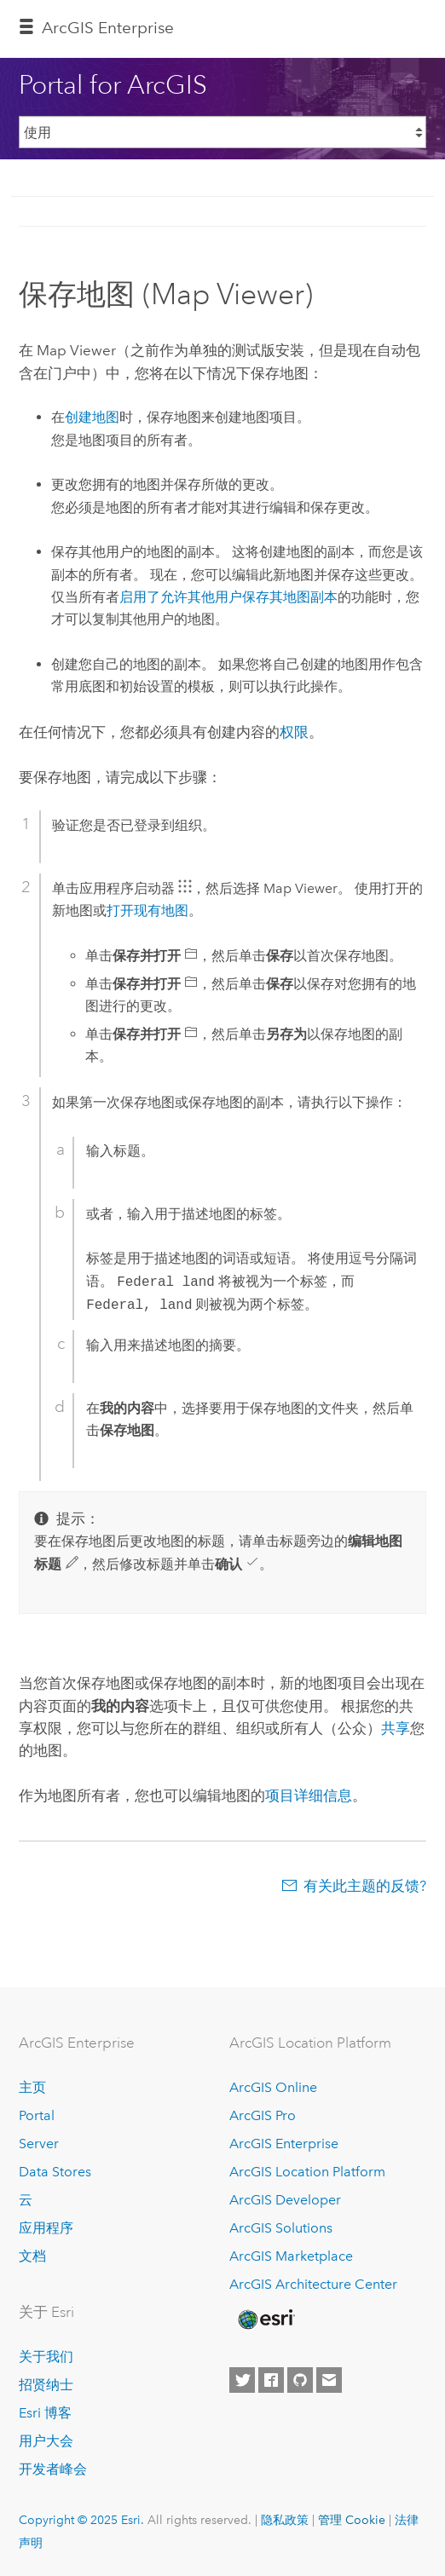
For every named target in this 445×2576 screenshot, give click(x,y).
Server (39, 2143)
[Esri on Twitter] (242, 2380)
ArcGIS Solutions (280, 2228)
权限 (294, 732)
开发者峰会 (53, 2469)
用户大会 (46, 2441)
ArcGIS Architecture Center (313, 2284)
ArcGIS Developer (285, 2200)
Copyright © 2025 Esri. (81, 2520)
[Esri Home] (265, 2319)
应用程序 (46, 2228)
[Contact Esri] (329, 2380)
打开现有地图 (147, 910)
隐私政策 (285, 2520)
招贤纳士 (46, 2385)
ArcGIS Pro (262, 2115)
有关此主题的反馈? (364, 1885)
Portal (37, 2115)
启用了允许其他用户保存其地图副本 (228, 597)
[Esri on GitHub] (300, 2380)
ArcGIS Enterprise (108, 27)
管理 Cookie (351, 2520)
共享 (395, 1728)
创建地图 (92, 417)
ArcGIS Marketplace (291, 2256)
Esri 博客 (45, 2413)
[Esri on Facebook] (271, 2380)
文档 (32, 2256)
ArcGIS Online (273, 2087)
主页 (32, 2087)
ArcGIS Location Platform (307, 2172)
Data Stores (55, 2172)
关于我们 (46, 2356)
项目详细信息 (308, 1795)
